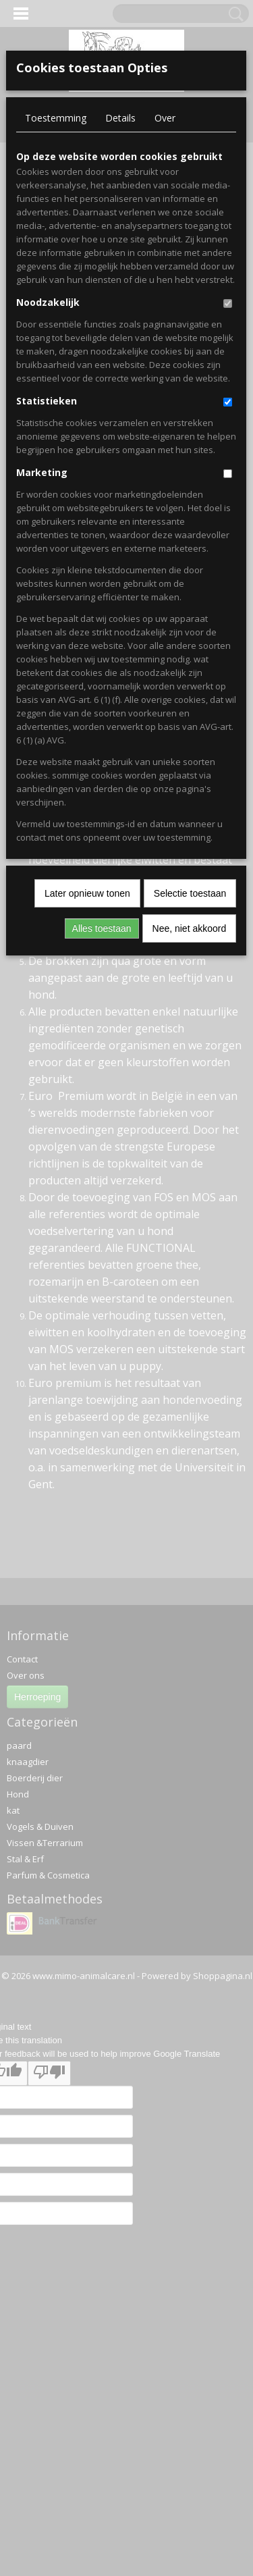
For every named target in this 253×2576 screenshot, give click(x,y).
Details (120, 117)
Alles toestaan (102, 928)
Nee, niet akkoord (189, 928)
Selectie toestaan (190, 893)
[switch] (227, 303)
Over (164, 117)
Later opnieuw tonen (87, 893)
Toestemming (55, 117)
